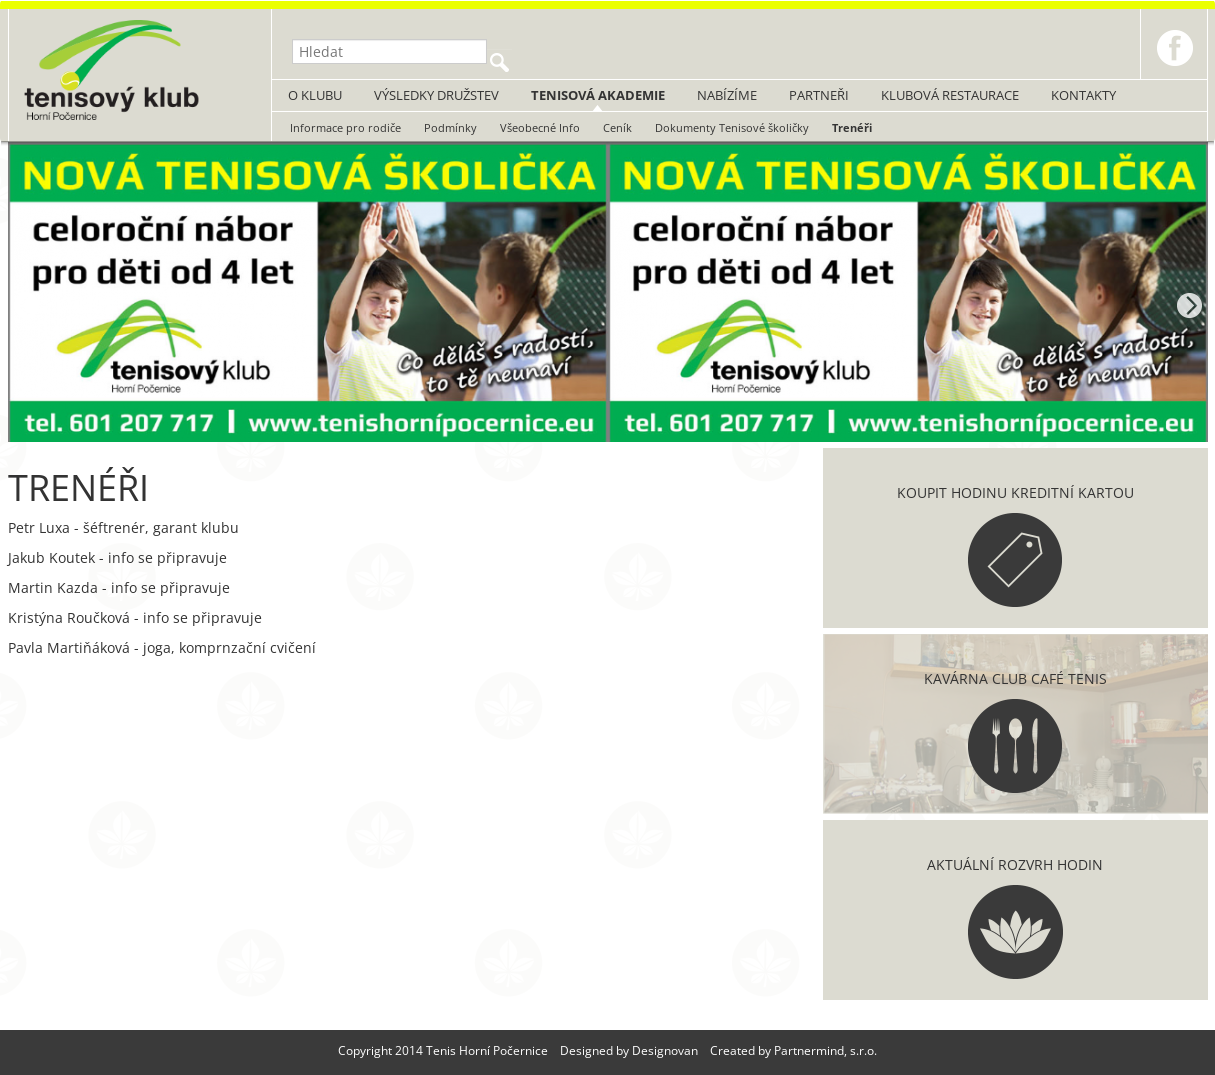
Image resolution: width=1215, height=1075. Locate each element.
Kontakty (1083, 95)
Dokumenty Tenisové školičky (732, 127)
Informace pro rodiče (345, 127)
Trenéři (852, 127)
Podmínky (450, 127)
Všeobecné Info (540, 127)
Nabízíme (727, 95)
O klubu (315, 95)
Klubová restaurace (950, 95)
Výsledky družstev (436, 95)
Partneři (819, 95)
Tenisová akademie (598, 95)
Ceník (617, 127)
